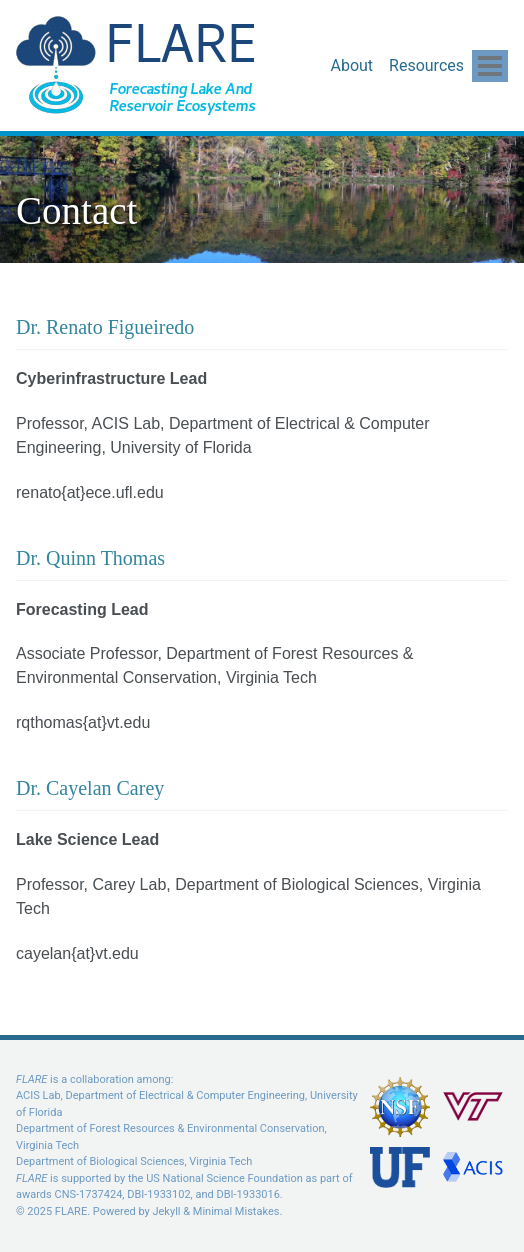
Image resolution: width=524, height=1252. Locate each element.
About (351, 65)
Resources (426, 65)
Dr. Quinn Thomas (90, 558)
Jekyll (166, 1211)
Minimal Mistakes (236, 1211)
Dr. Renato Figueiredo (105, 327)
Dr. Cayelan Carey (90, 788)
